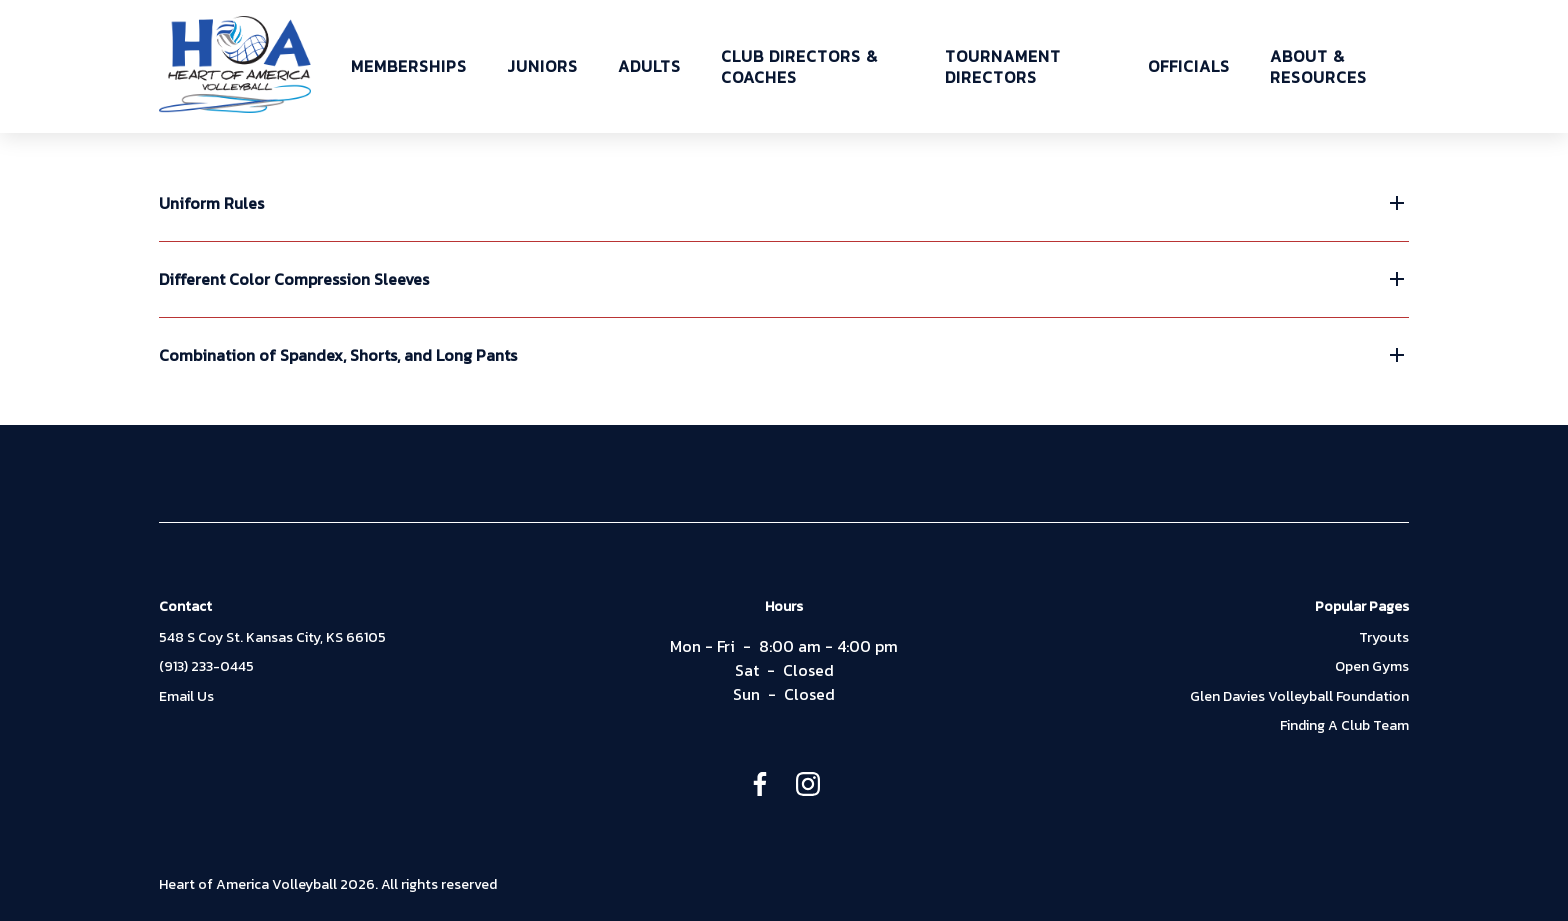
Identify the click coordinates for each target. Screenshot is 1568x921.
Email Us (186, 697)
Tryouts (1384, 638)
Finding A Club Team (1344, 726)
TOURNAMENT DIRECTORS (1003, 67)
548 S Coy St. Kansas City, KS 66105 (272, 638)
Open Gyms (1372, 667)
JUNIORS (542, 66)
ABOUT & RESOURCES (1318, 67)
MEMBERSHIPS (409, 66)
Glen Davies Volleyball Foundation (1299, 697)
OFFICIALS (1189, 66)
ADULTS (649, 66)
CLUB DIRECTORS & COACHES (799, 67)
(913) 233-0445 (206, 667)
